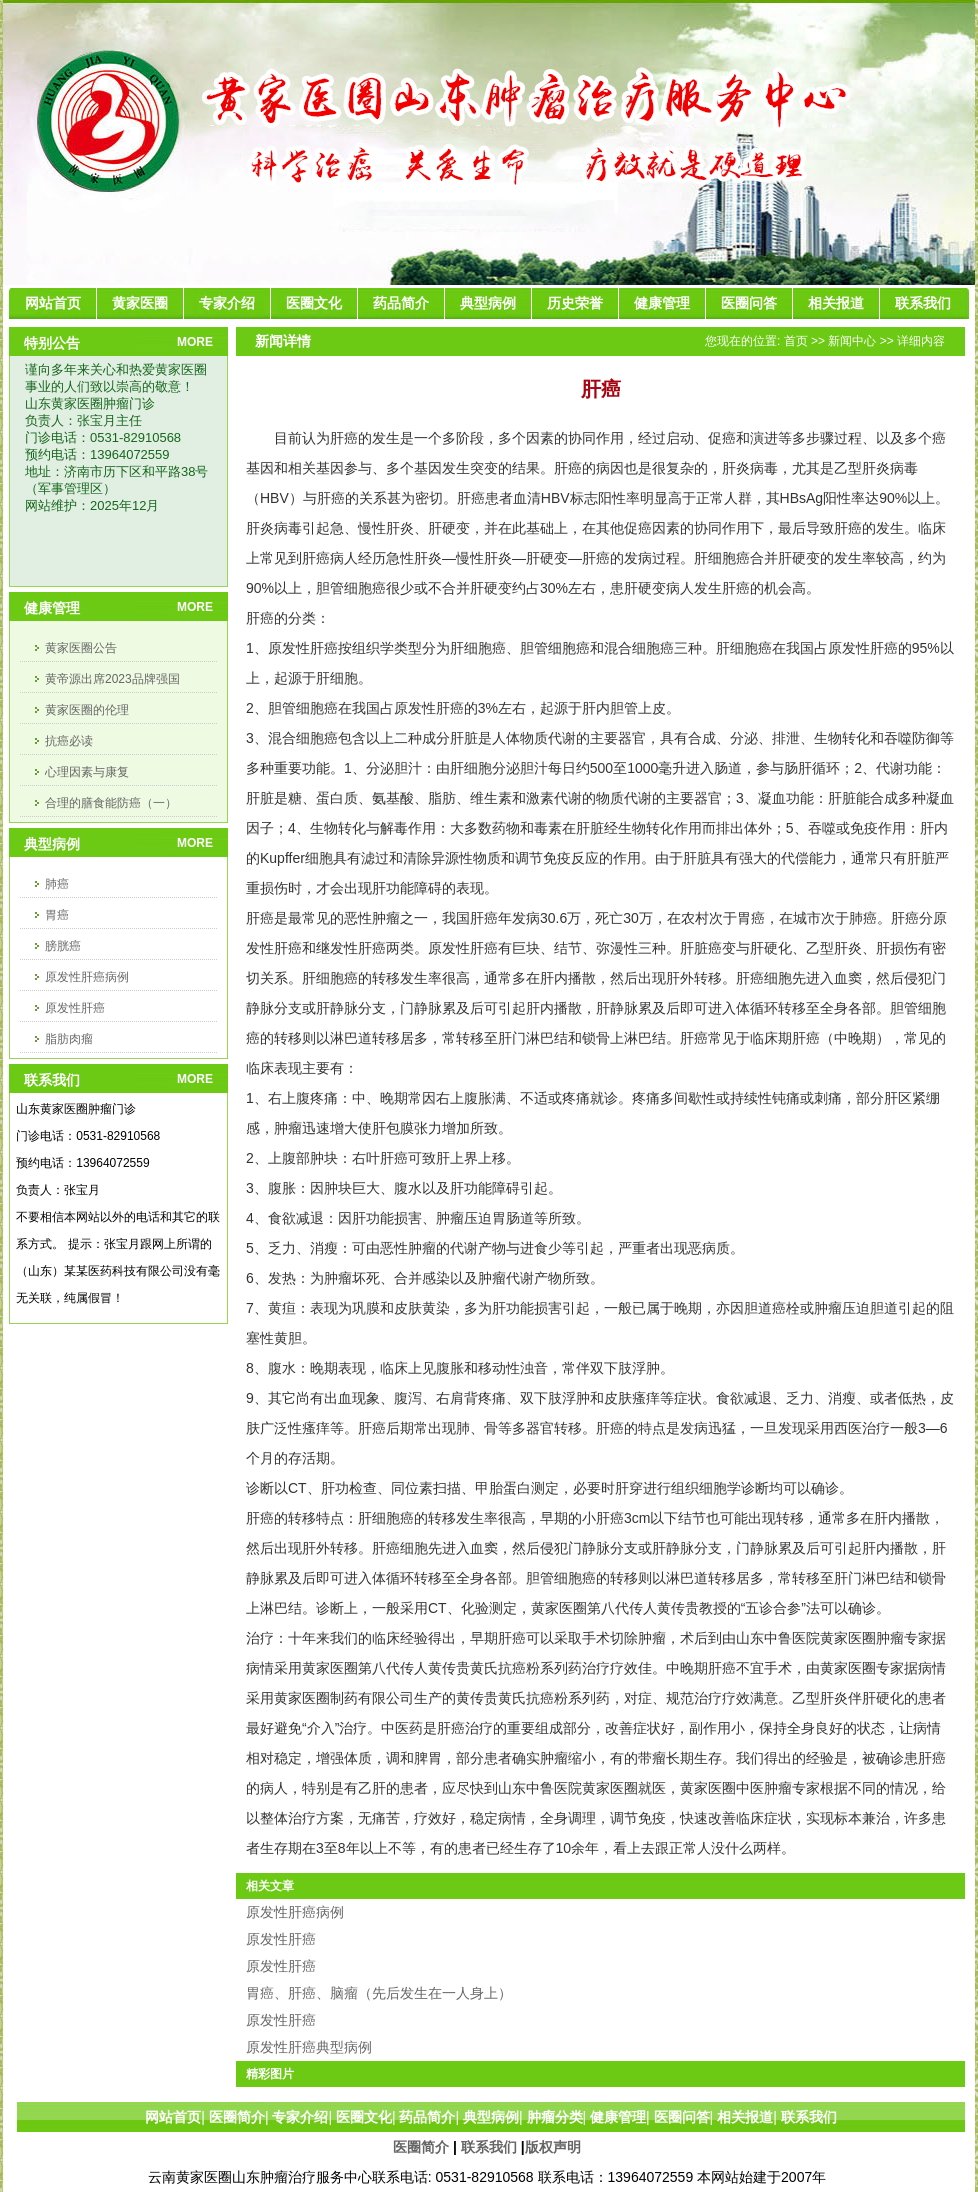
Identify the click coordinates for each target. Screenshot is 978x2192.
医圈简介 (421, 2147)
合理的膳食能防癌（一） (111, 803)
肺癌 (57, 884)
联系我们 (489, 2147)
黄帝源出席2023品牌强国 (112, 679)
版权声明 (553, 2147)
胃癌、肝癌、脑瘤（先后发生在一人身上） (379, 1993)
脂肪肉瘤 (69, 1039)
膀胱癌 (63, 946)
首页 (796, 341)
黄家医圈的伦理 (87, 710)
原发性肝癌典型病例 (309, 2047)
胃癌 (57, 915)
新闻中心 (852, 341)
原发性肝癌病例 (87, 977)
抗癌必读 (69, 741)
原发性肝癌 (75, 1008)
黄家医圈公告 (81, 648)
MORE (195, 342)
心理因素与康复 (87, 772)
